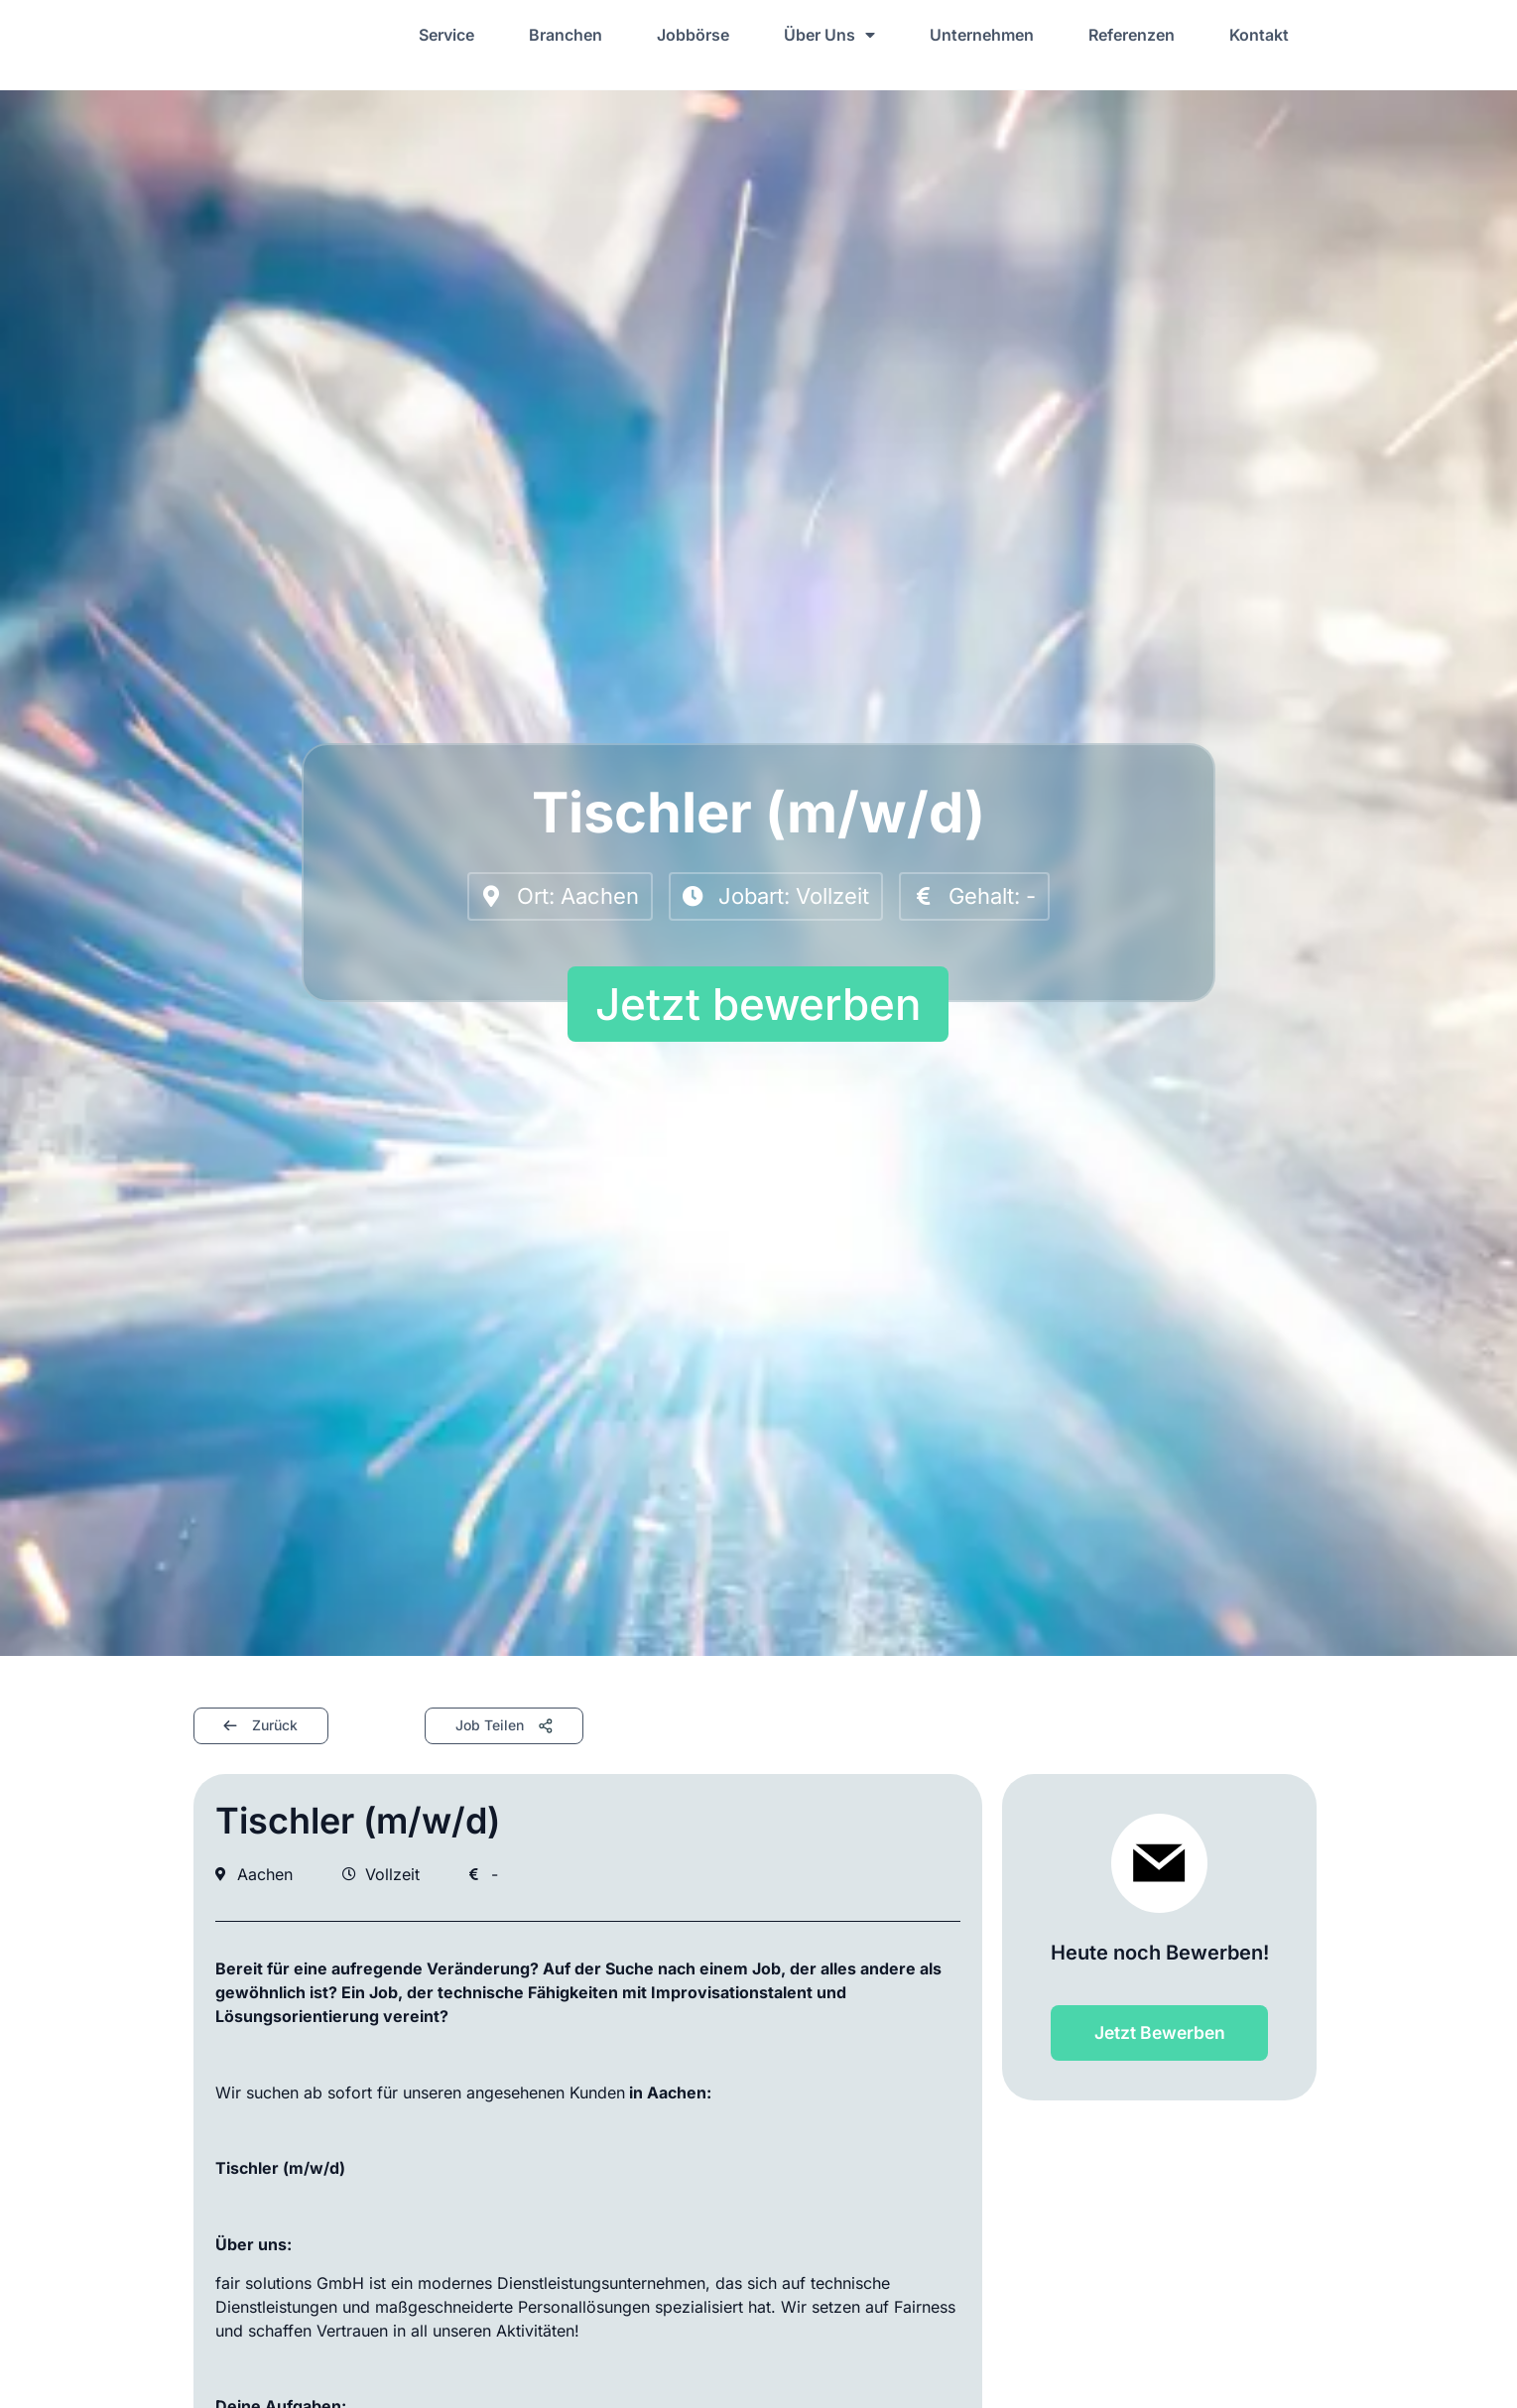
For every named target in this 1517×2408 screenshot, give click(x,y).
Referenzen (1131, 35)
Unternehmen (982, 35)
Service (446, 35)
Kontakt (1259, 35)
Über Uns (829, 35)
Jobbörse (693, 35)
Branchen (565, 35)
